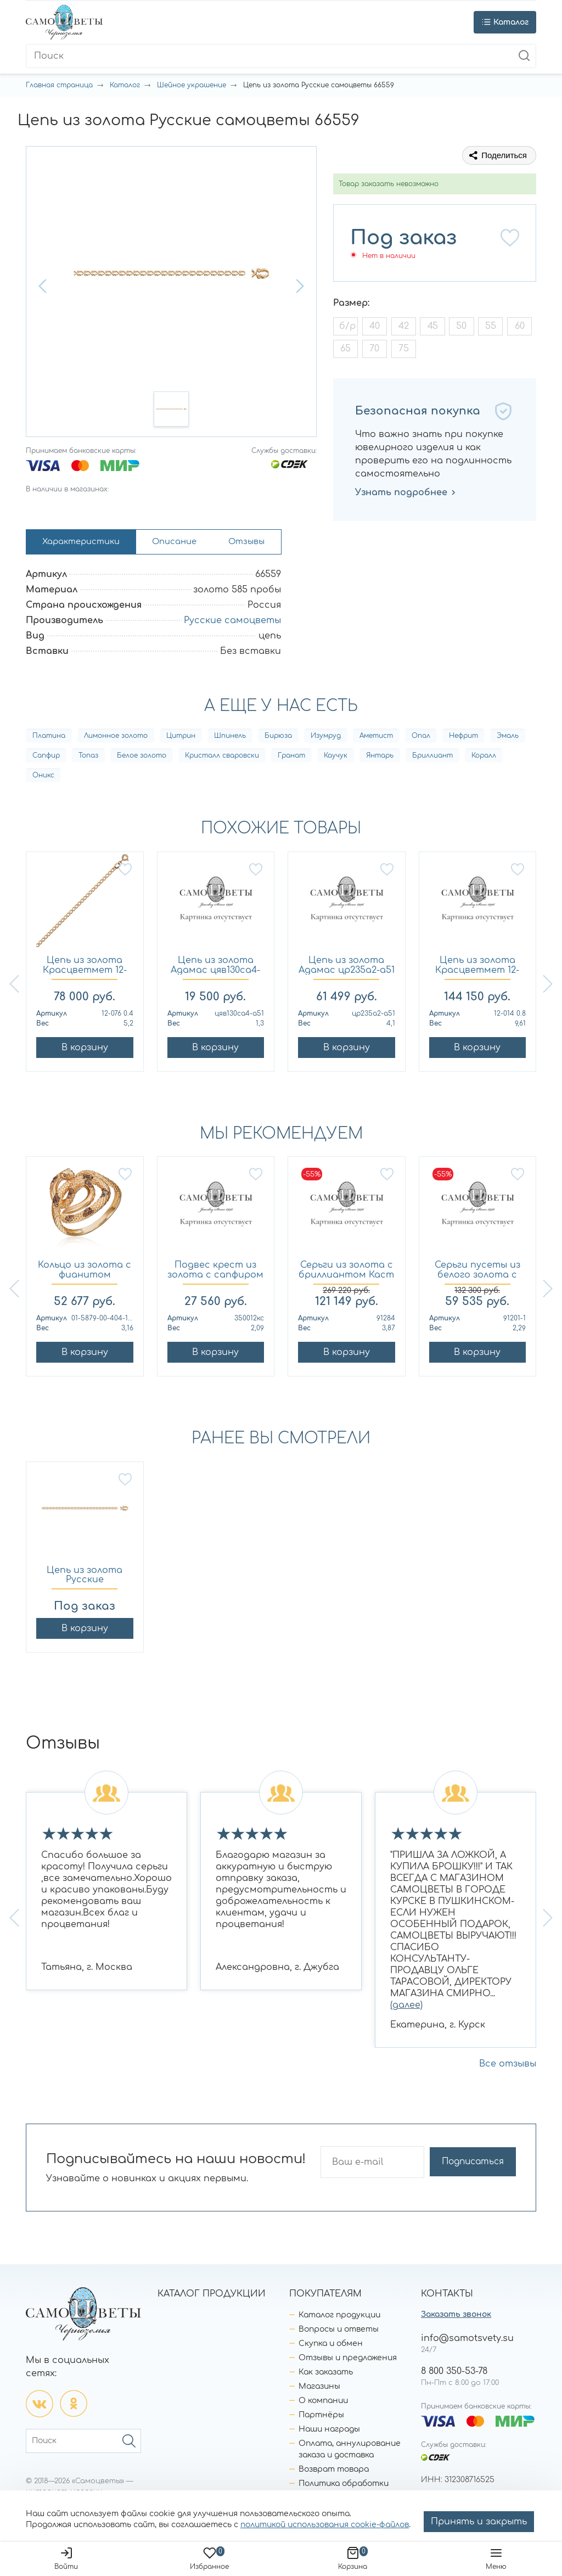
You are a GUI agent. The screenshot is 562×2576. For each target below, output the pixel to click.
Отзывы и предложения (348, 2361)
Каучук (335, 759)
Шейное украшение (191, 85)
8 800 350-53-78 (454, 2374)
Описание (188, 543)
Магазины (319, 2390)
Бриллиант (432, 759)
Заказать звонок (456, 2318)
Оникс (43, 779)
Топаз (88, 759)
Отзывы (268, 543)
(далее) (406, 2009)
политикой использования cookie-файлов (324, 2525)
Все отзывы (507, 2068)
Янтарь (380, 759)
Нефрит (463, 739)
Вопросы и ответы (339, 2333)
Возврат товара (334, 2473)
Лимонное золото (116, 739)
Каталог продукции (339, 2319)
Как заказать (326, 2376)
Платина (48, 739)
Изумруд (326, 739)
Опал (421, 739)
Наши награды (329, 2433)
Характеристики (86, 543)
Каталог (125, 85)
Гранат (291, 759)
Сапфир (46, 759)
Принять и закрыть (479, 2522)
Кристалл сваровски (222, 759)
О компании (323, 2404)
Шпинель (230, 739)
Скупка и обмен (331, 2347)
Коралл (483, 759)
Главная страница (59, 85)
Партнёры (321, 2419)
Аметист (376, 739)
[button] (43, 286)
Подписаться (480, 2166)
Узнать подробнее (406, 492)
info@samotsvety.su (467, 2342)
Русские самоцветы (232, 624)
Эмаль (508, 739)
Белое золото (141, 759)
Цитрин (180, 739)
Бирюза (278, 739)
